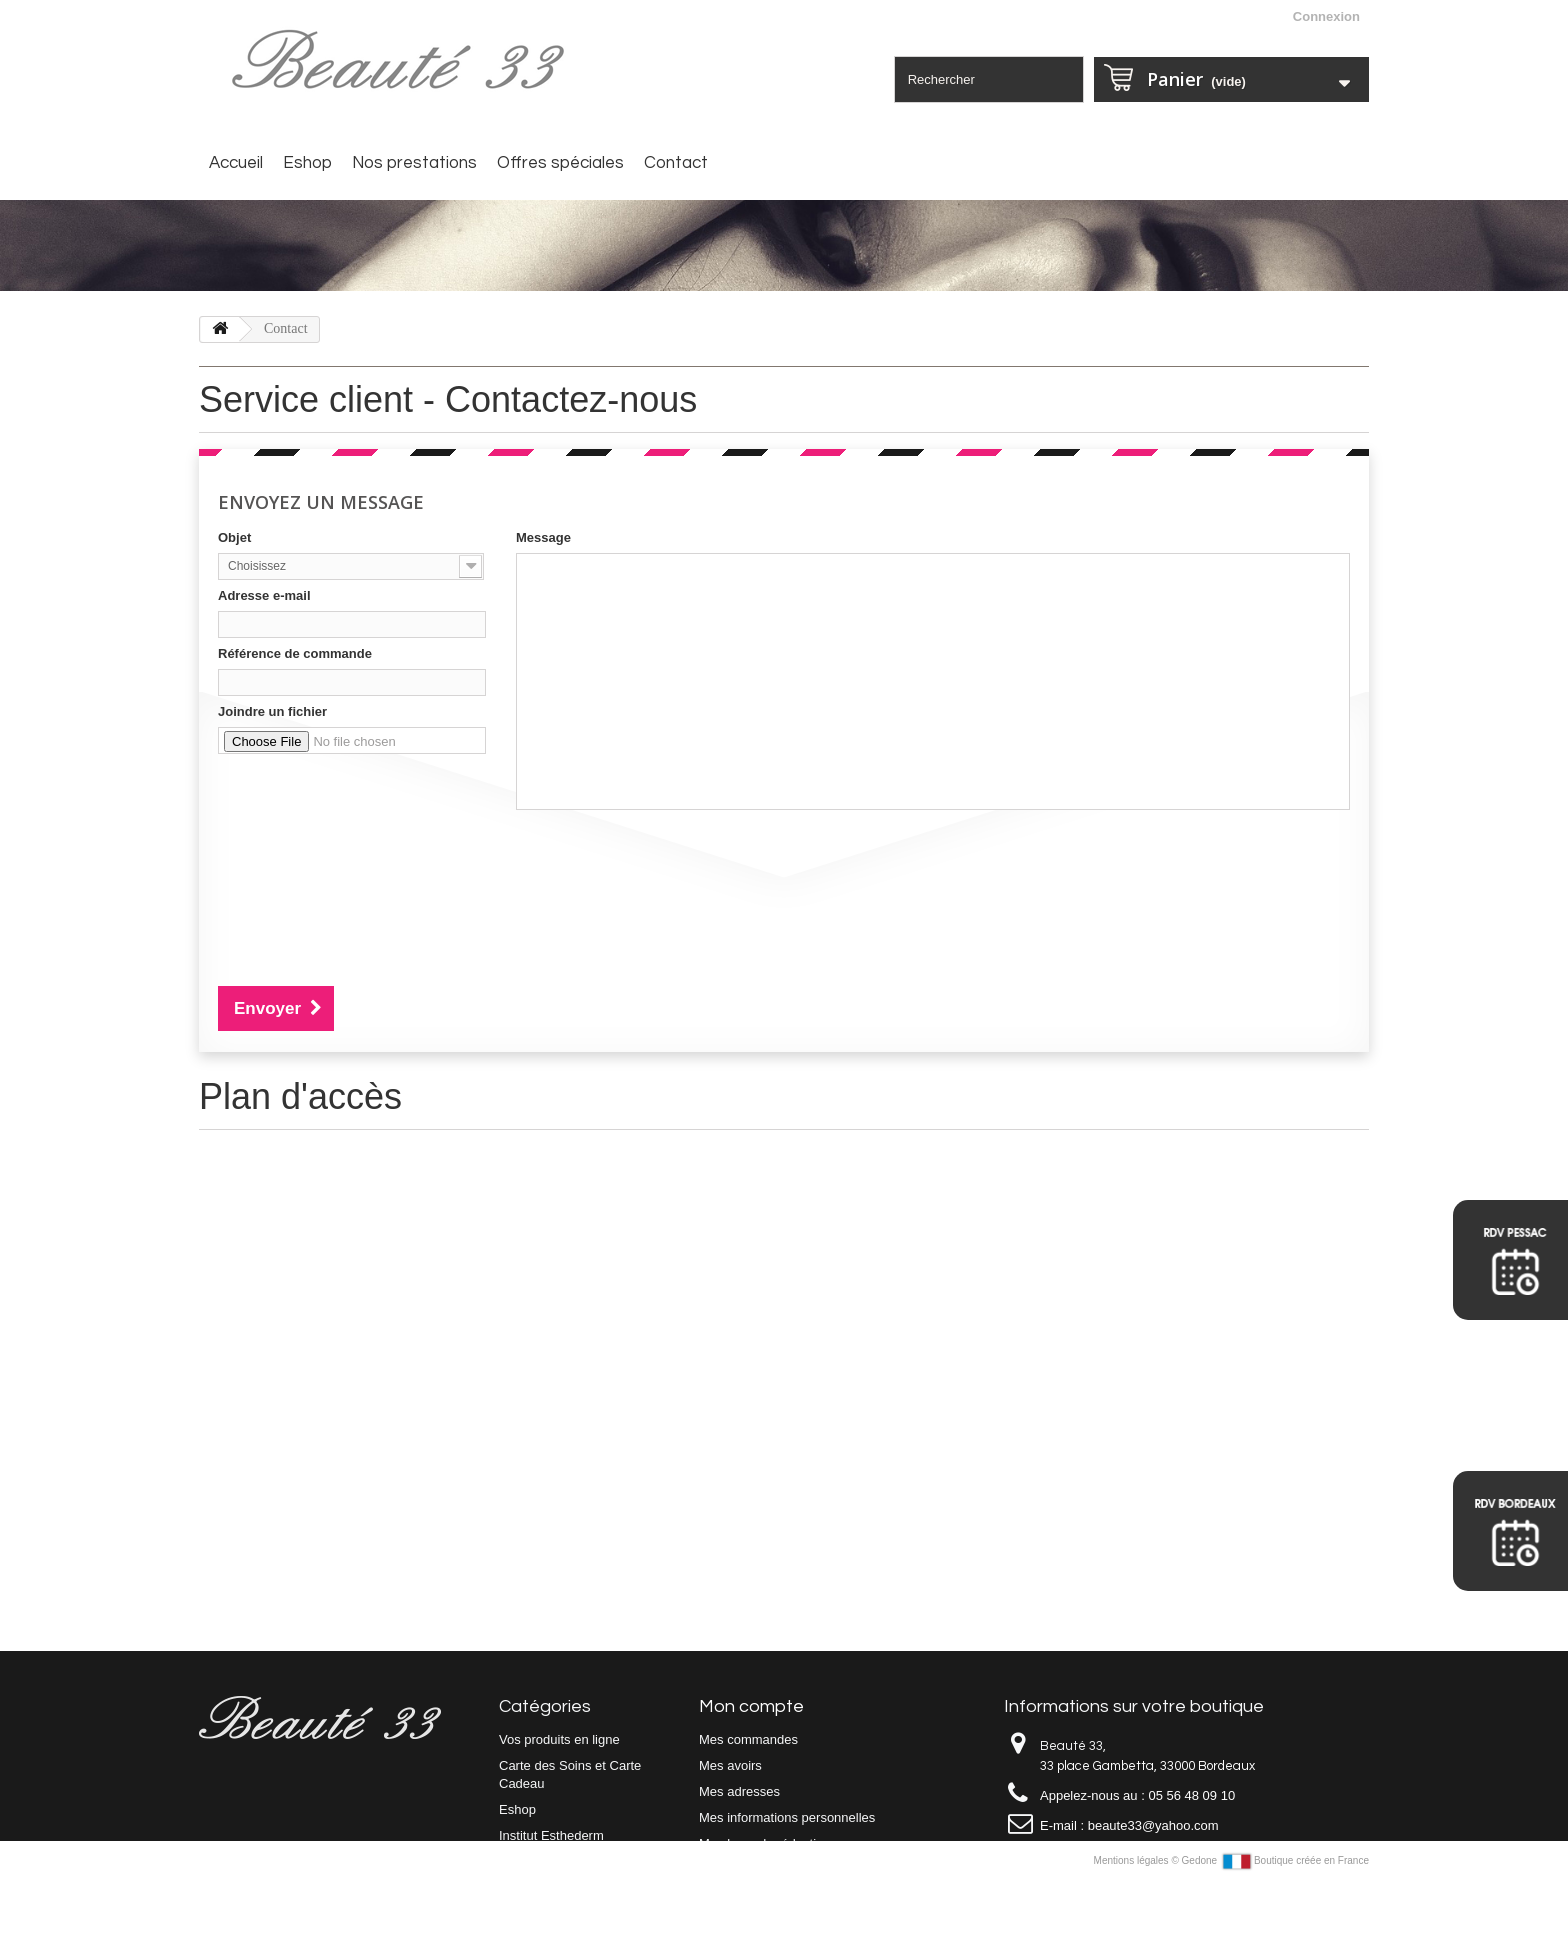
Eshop (307, 163)
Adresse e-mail (264, 595)
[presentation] (370, 856)
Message (543, 537)
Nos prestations (414, 163)
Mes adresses (739, 1791)
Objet (234, 537)
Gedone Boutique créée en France (1275, 1914)
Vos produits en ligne (559, 1739)
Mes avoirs (730, 1765)
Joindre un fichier (272, 711)
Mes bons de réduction (765, 1843)
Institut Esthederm (551, 1835)
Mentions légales (1133, 1914)
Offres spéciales (560, 163)
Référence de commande (295, 653)
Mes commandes (748, 1739)
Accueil (236, 163)
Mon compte (751, 1706)
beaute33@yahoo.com (1153, 1825)
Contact (676, 163)
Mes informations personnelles (787, 1817)
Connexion (1326, 16)
